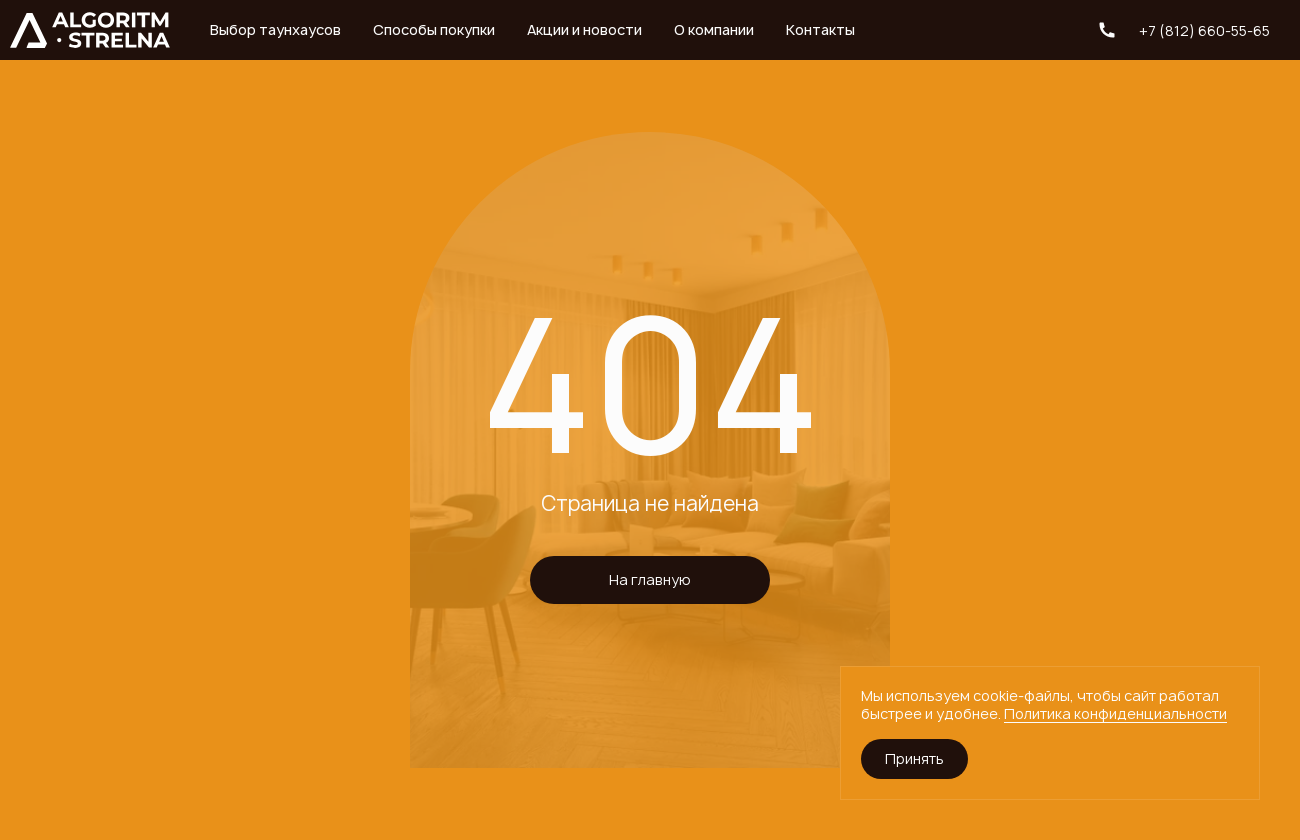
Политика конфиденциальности (1115, 713)
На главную (650, 579)
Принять (914, 758)
